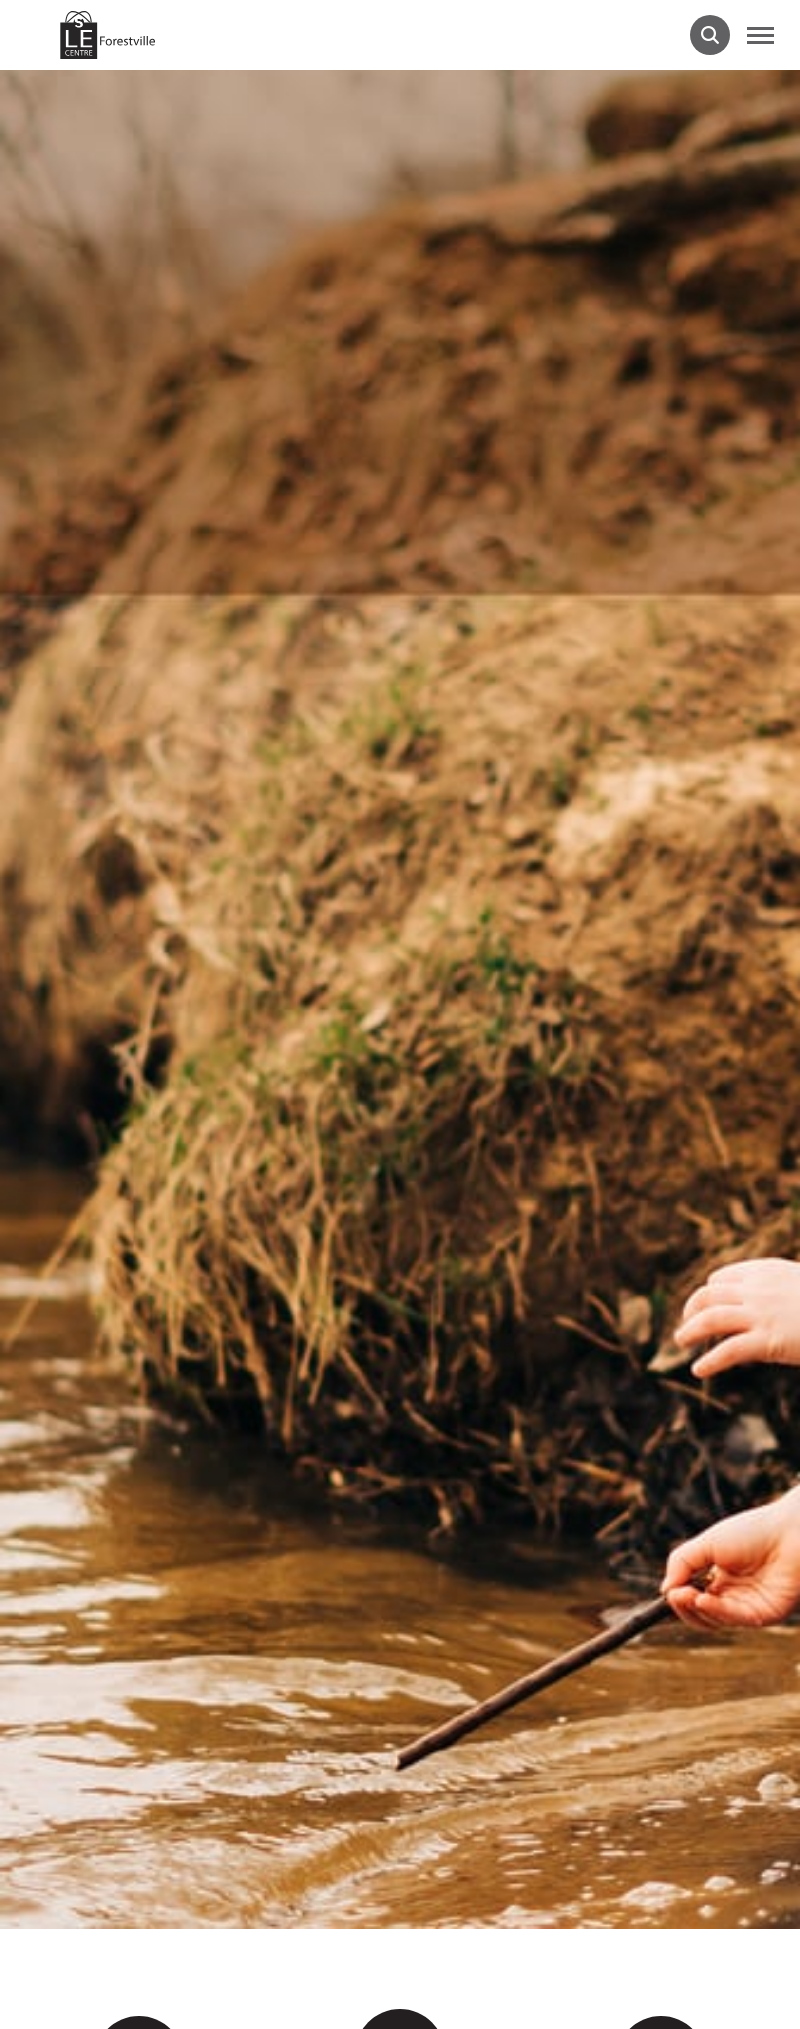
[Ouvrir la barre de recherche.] (710, 35)
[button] (760, 35)
